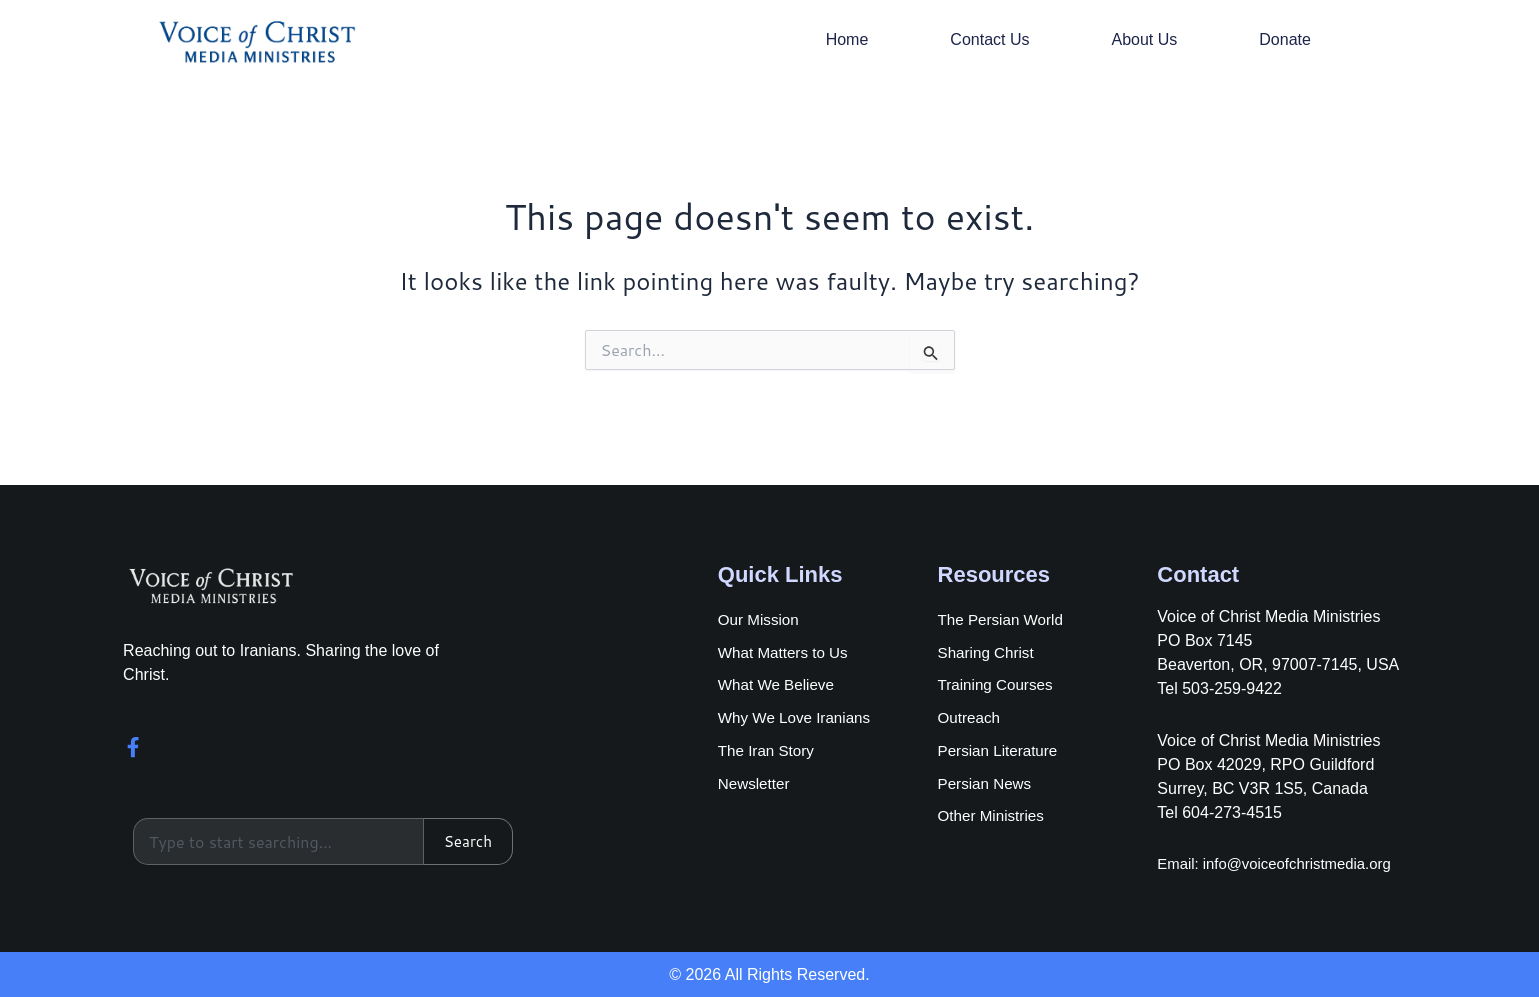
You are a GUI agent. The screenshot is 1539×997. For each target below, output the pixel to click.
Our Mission (760, 616)
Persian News (987, 786)
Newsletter (756, 786)
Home (847, 39)
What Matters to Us (786, 650)
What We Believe (779, 684)
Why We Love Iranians (798, 718)
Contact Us (989, 39)
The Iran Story (768, 752)
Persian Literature (1001, 752)
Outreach (971, 718)
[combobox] (277, 841)
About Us (1144, 39)
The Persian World (1004, 616)
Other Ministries (994, 820)
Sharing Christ (988, 650)
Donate (1285, 39)
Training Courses (998, 684)
